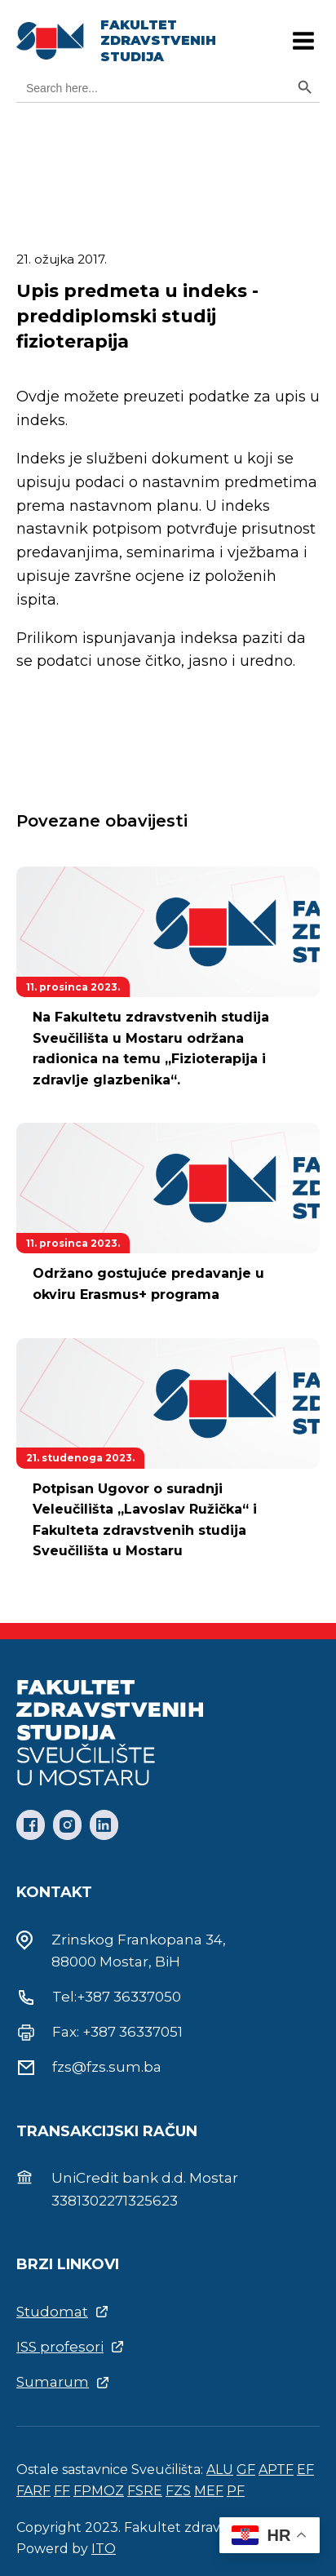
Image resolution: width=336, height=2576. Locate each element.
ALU (219, 2469)
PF (236, 2490)
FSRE (144, 2490)
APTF (276, 2469)
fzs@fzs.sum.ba (106, 2067)
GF (246, 2469)
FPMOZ (98, 2490)
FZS (178, 2490)
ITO (103, 2548)
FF (62, 2490)
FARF (33, 2490)
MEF (208, 2490)
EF (305, 2469)
